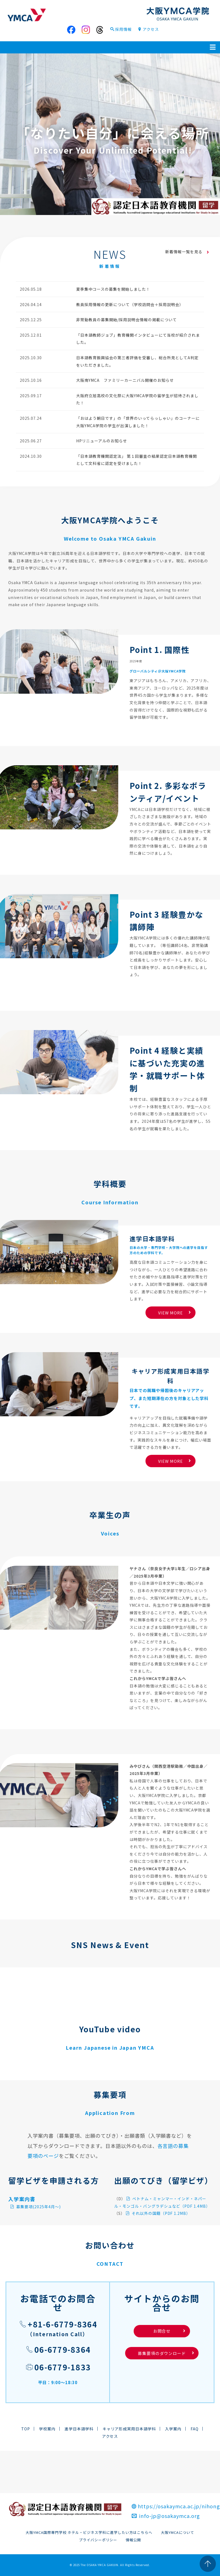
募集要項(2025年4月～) (35, 2206)
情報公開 (133, 2539)
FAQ (195, 2428)
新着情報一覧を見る (187, 251)
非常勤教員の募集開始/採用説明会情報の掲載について (126, 319)
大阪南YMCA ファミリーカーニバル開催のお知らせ (125, 380)
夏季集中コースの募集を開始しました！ (113, 289)
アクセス (148, 29)
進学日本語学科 (79, 2428)
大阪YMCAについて (177, 2532)
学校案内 (47, 2428)
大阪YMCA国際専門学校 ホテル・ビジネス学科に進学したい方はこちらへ (89, 2532)
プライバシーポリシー (98, 2539)
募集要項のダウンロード (162, 2353)
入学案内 (173, 2428)
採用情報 (121, 29)
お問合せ (168, 2331)
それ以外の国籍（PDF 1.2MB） (158, 2213)
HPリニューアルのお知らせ (101, 440)
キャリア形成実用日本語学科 (129, 2428)
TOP (25, 2428)
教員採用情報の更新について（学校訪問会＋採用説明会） (129, 304)
